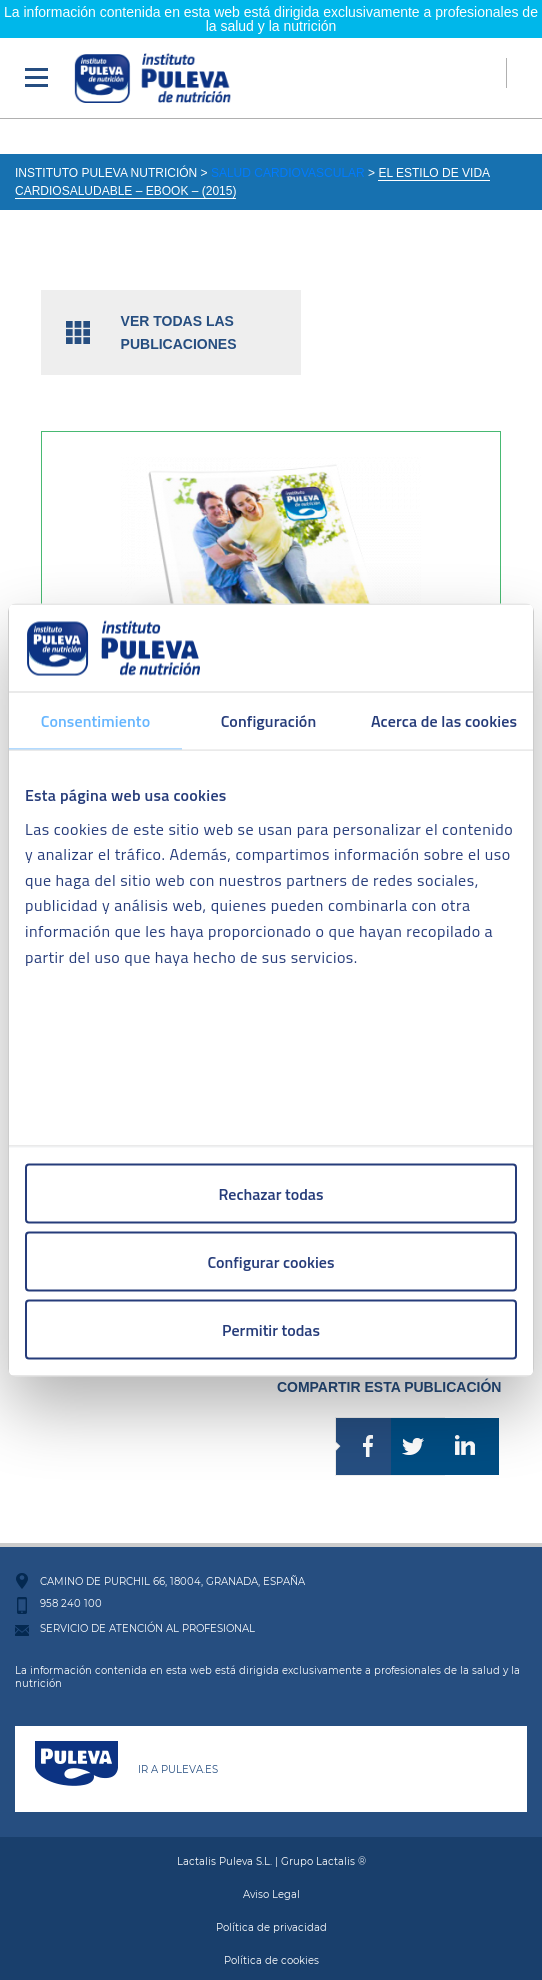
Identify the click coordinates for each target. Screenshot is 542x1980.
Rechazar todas (271, 1194)
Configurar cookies (271, 1262)
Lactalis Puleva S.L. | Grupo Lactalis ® (271, 1841)
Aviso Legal (271, 1874)
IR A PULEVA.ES (178, 1749)
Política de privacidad (271, 1907)
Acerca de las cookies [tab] (444, 721)
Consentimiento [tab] (95, 721)
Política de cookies (271, 1940)
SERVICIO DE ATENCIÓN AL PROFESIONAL (147, 1608)
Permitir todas (271, 1330)
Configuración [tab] (269, 721)
